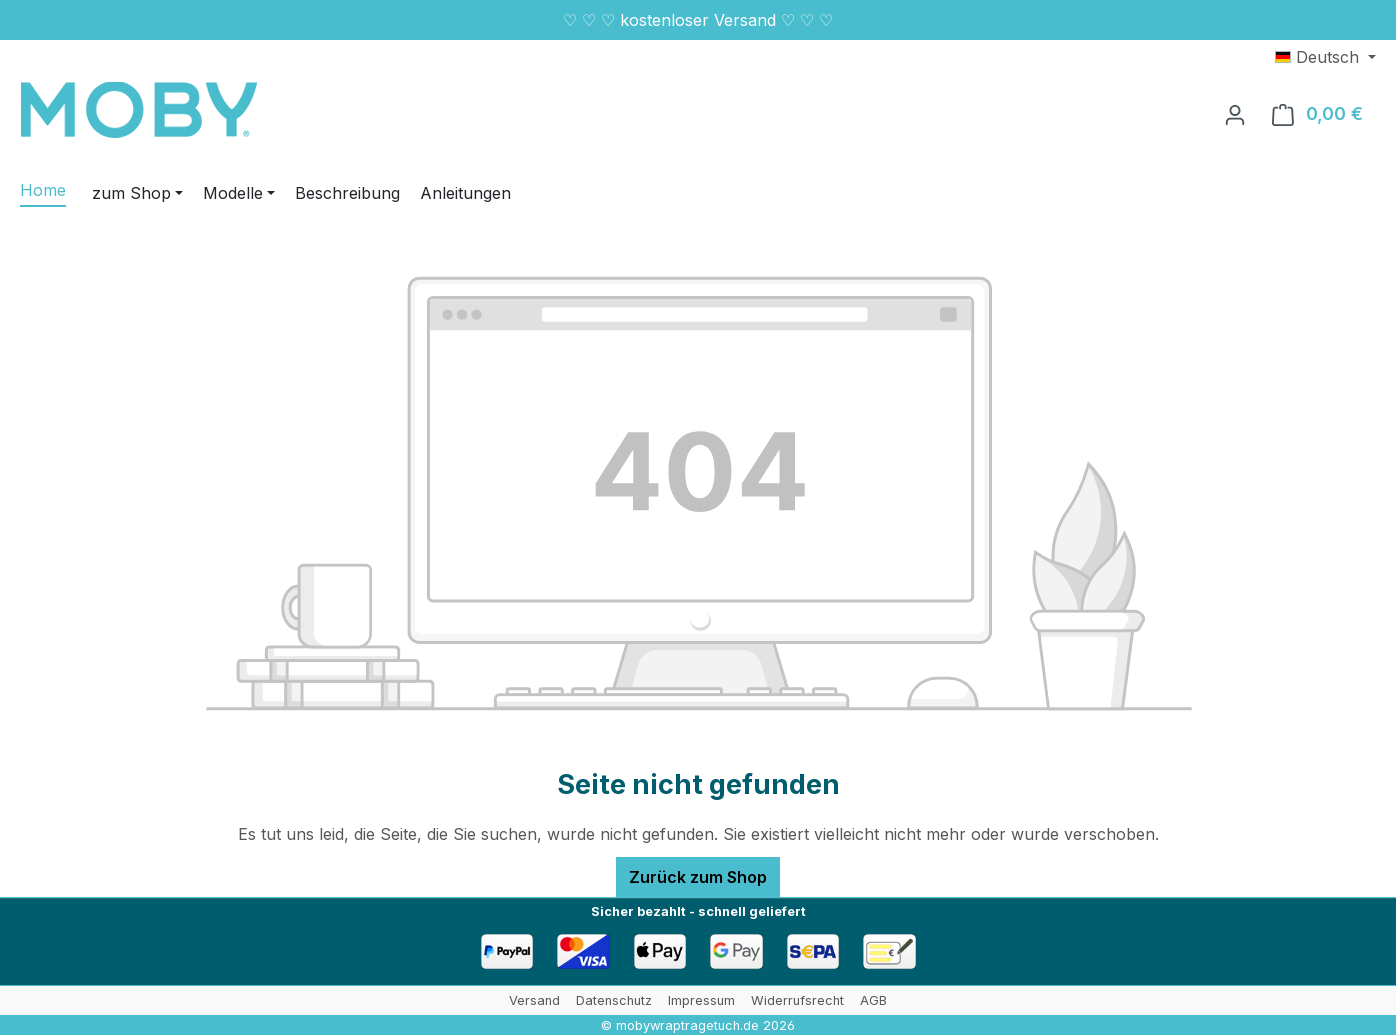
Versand (534, 1000)
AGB (873, 1000)
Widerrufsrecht (797, 1000)
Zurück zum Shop (698, 877)
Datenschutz (614, 1000)
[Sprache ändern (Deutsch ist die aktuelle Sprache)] (1325, 57)
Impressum (701, 1000)
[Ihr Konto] (1235, 114)
